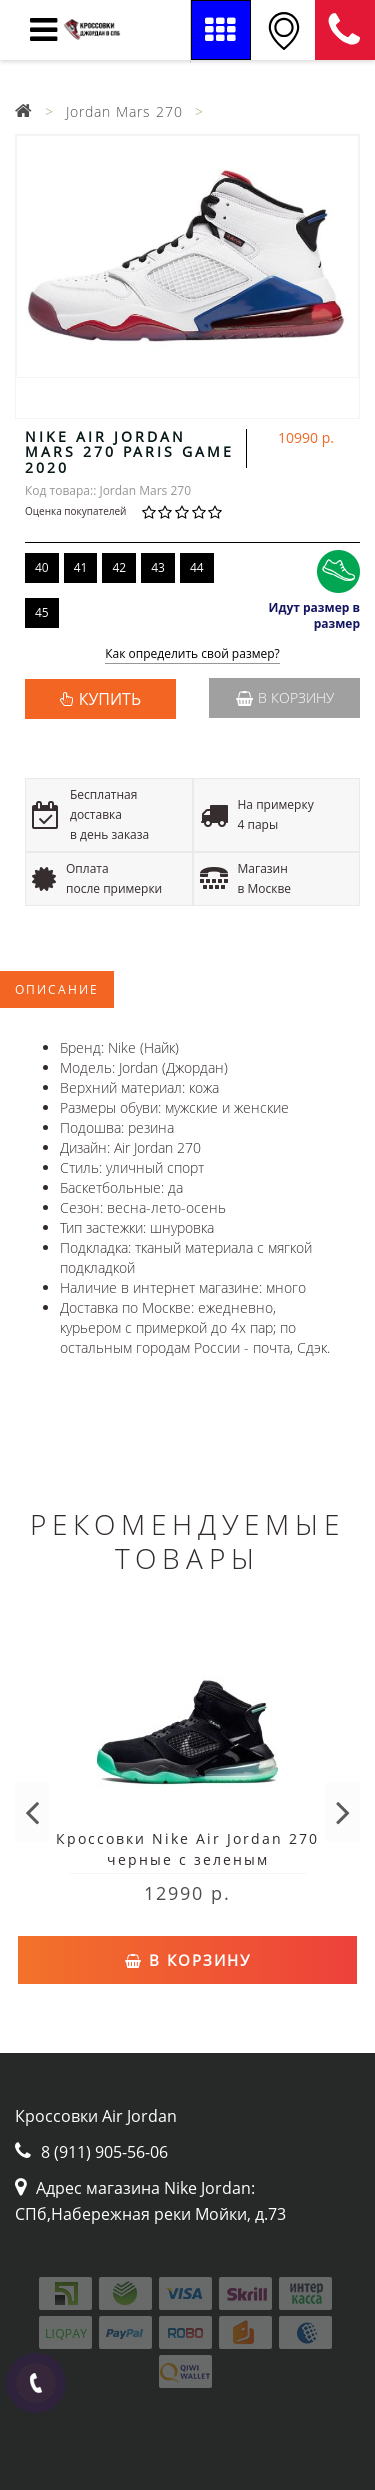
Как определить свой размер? (192, 654)
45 (42, 612)
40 (42, 567)
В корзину (285, 697)
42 (119, 567)
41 (81, 567)
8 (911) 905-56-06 (345, 30)
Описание (57, 989)
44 (197, 567)
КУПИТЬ (110, 699)
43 (158, 567)
